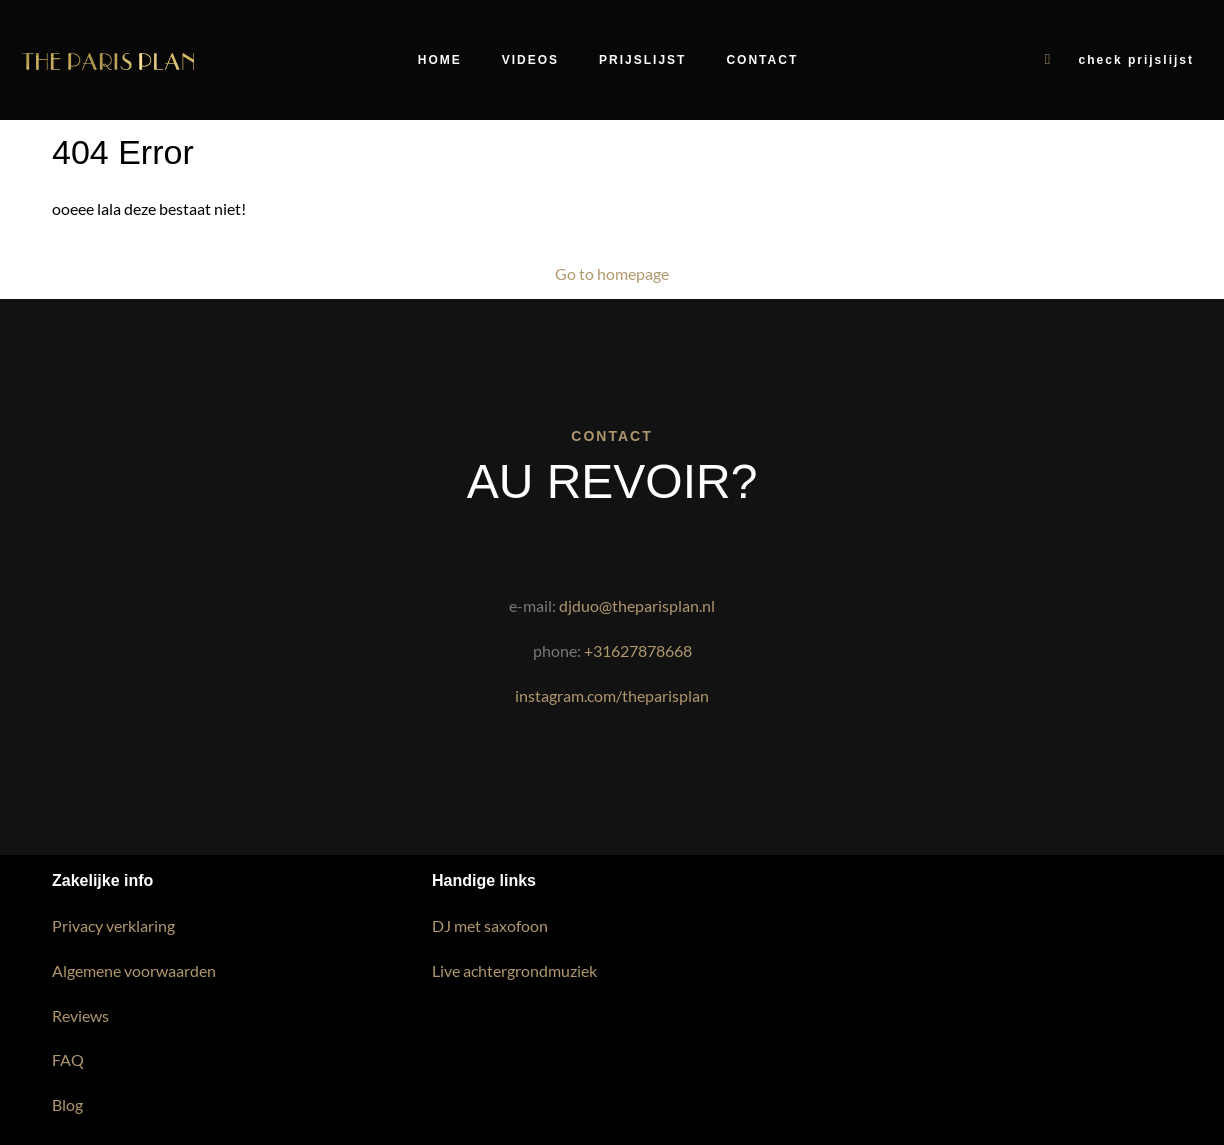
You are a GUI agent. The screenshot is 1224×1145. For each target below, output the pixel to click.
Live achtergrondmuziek (514, 970)
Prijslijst (642, 60)
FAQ (68, 1059)
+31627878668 (638, 650)
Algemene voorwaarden (134, 970)
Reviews (80, 1015)
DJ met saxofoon (490, 925)
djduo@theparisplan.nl (637, 605)
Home (440, 60)
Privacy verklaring (113, 925)
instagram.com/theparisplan (612, 695)
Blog (67, 1104)
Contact (762, 60)
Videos (530, 60)
